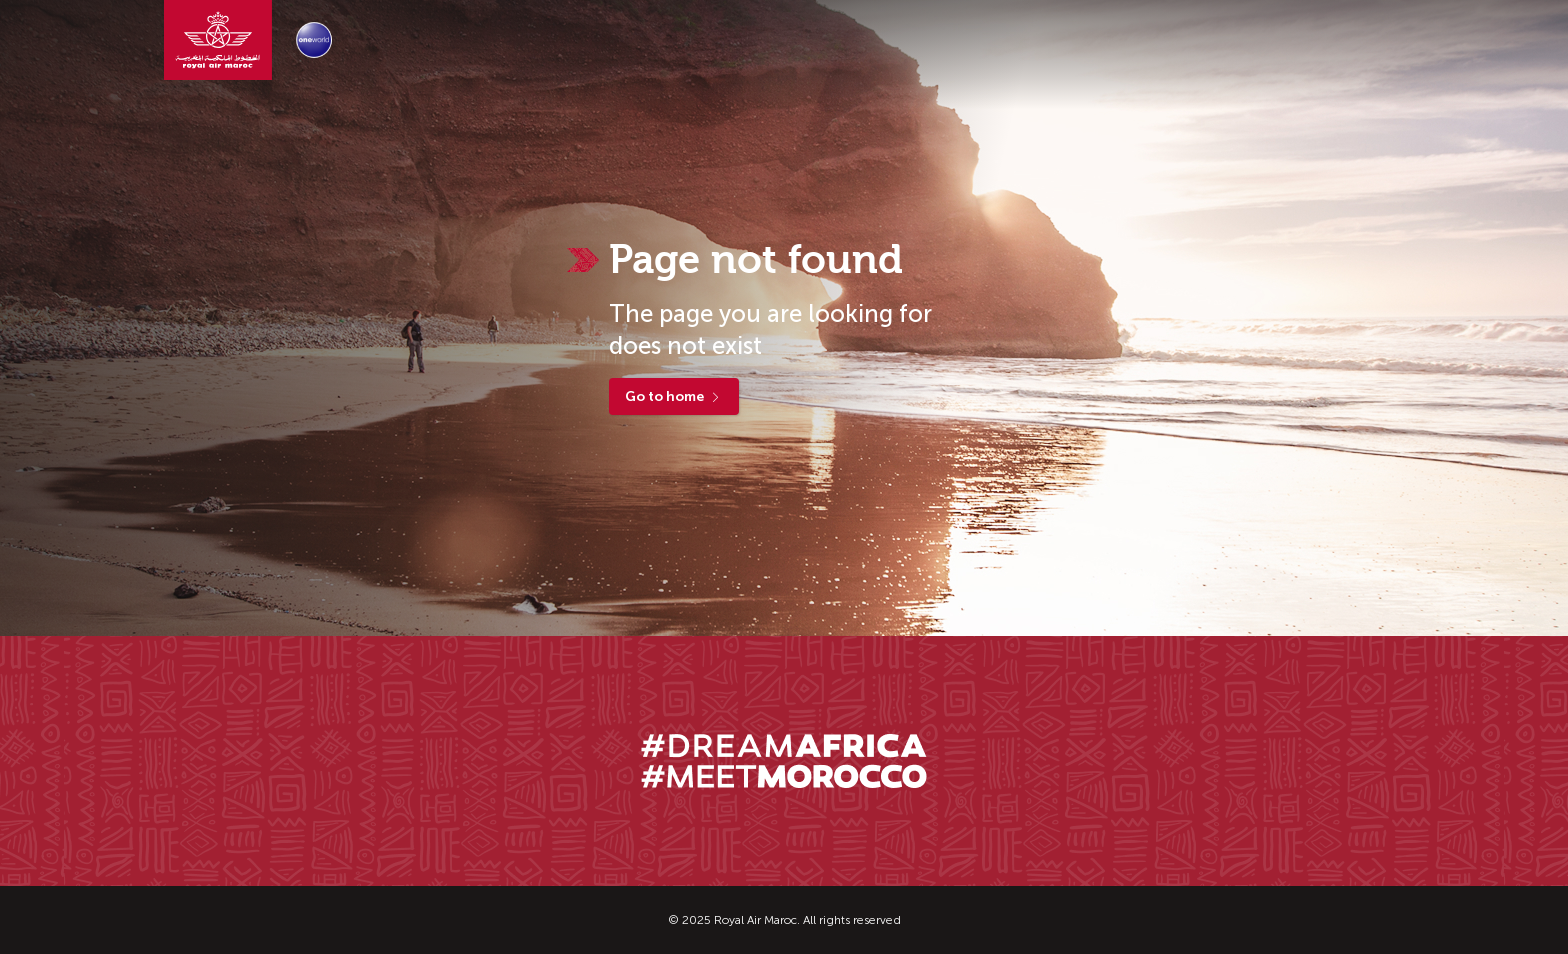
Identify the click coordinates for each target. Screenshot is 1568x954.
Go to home (674, 396)
